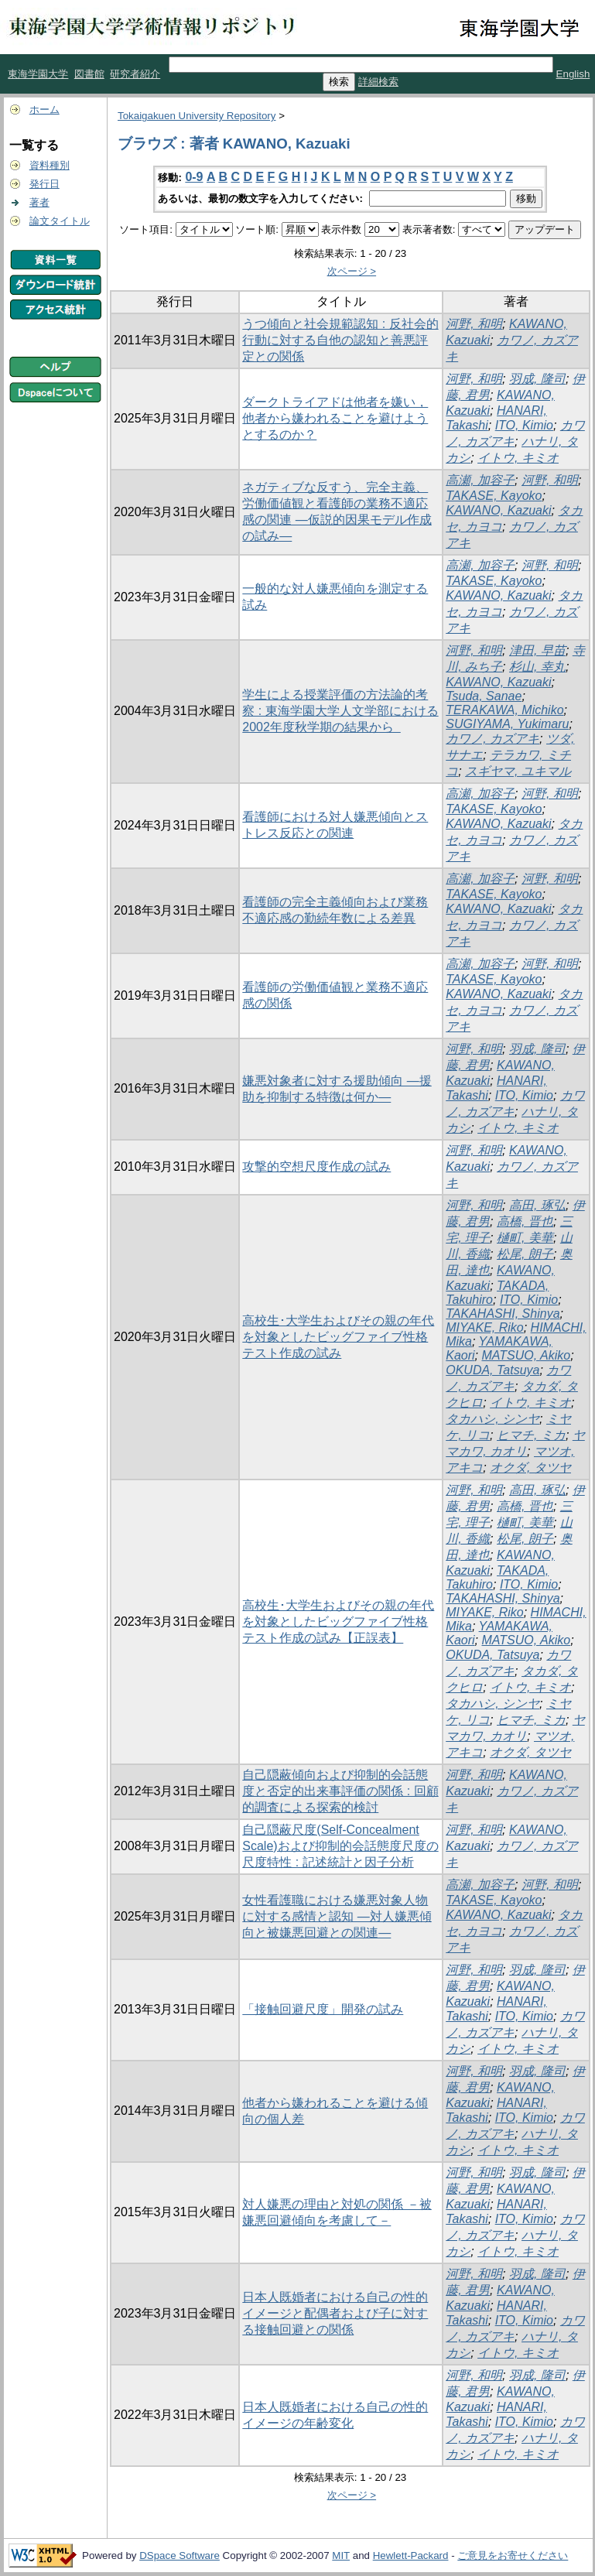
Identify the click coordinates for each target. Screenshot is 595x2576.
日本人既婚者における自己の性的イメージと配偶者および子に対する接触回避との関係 (335, 2313)
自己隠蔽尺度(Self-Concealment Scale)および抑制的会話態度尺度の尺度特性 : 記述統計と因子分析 (340, 1846)
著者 (39, 202)
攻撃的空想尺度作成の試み (316, 1166)
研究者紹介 (135, 74)
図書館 (89, 74)
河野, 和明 (474, 323)
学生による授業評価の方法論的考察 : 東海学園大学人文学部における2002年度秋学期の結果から (340, 711)
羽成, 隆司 (537, 378)
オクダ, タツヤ (530, 1467)
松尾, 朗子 (525, 1254)
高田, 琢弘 (537, 1205)
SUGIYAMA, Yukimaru (507, 723)
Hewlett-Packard (411, 2555)
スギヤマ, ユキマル (518, 771)
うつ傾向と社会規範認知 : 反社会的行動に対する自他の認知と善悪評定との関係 (340, 340)
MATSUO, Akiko (525, 1355)
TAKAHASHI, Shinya (502, 1313)
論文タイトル (59, 221)
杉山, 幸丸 (537, 666)
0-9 (194, 176)
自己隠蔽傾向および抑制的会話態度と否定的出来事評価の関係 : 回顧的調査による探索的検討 (340, 1791)
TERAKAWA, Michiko (504, 710)
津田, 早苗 (537, 650)
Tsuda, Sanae (483, 696)
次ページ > (352, 271)
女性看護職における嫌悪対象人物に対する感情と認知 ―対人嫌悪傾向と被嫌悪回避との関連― (336, 1916)
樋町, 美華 (525, 1237)
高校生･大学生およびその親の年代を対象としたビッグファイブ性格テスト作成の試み (338, 1337)
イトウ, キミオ (518, 457)
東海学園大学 (38, 74)
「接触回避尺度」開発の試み (322, 2009)
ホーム (44, 109)
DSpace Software (179, 2555)
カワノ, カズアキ (492, 738)
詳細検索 (378, 81)
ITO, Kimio (524, 425)
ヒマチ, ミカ (531, 1435)
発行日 (44, 184)
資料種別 (49, 165)
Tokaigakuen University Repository (196, 115)
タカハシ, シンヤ (492, 1418)
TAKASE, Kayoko (494, 495)
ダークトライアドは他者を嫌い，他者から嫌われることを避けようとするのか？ (335, 418)
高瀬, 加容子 (480, 480)
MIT (341, 2555)
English (573, 74)
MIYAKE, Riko (484, 1327)
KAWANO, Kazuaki (498, 510)
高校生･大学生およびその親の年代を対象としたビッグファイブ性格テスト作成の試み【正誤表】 (338, 1621)
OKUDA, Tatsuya (492, 1370)
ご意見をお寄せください (512, 2555)
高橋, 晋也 (525, 1221)
